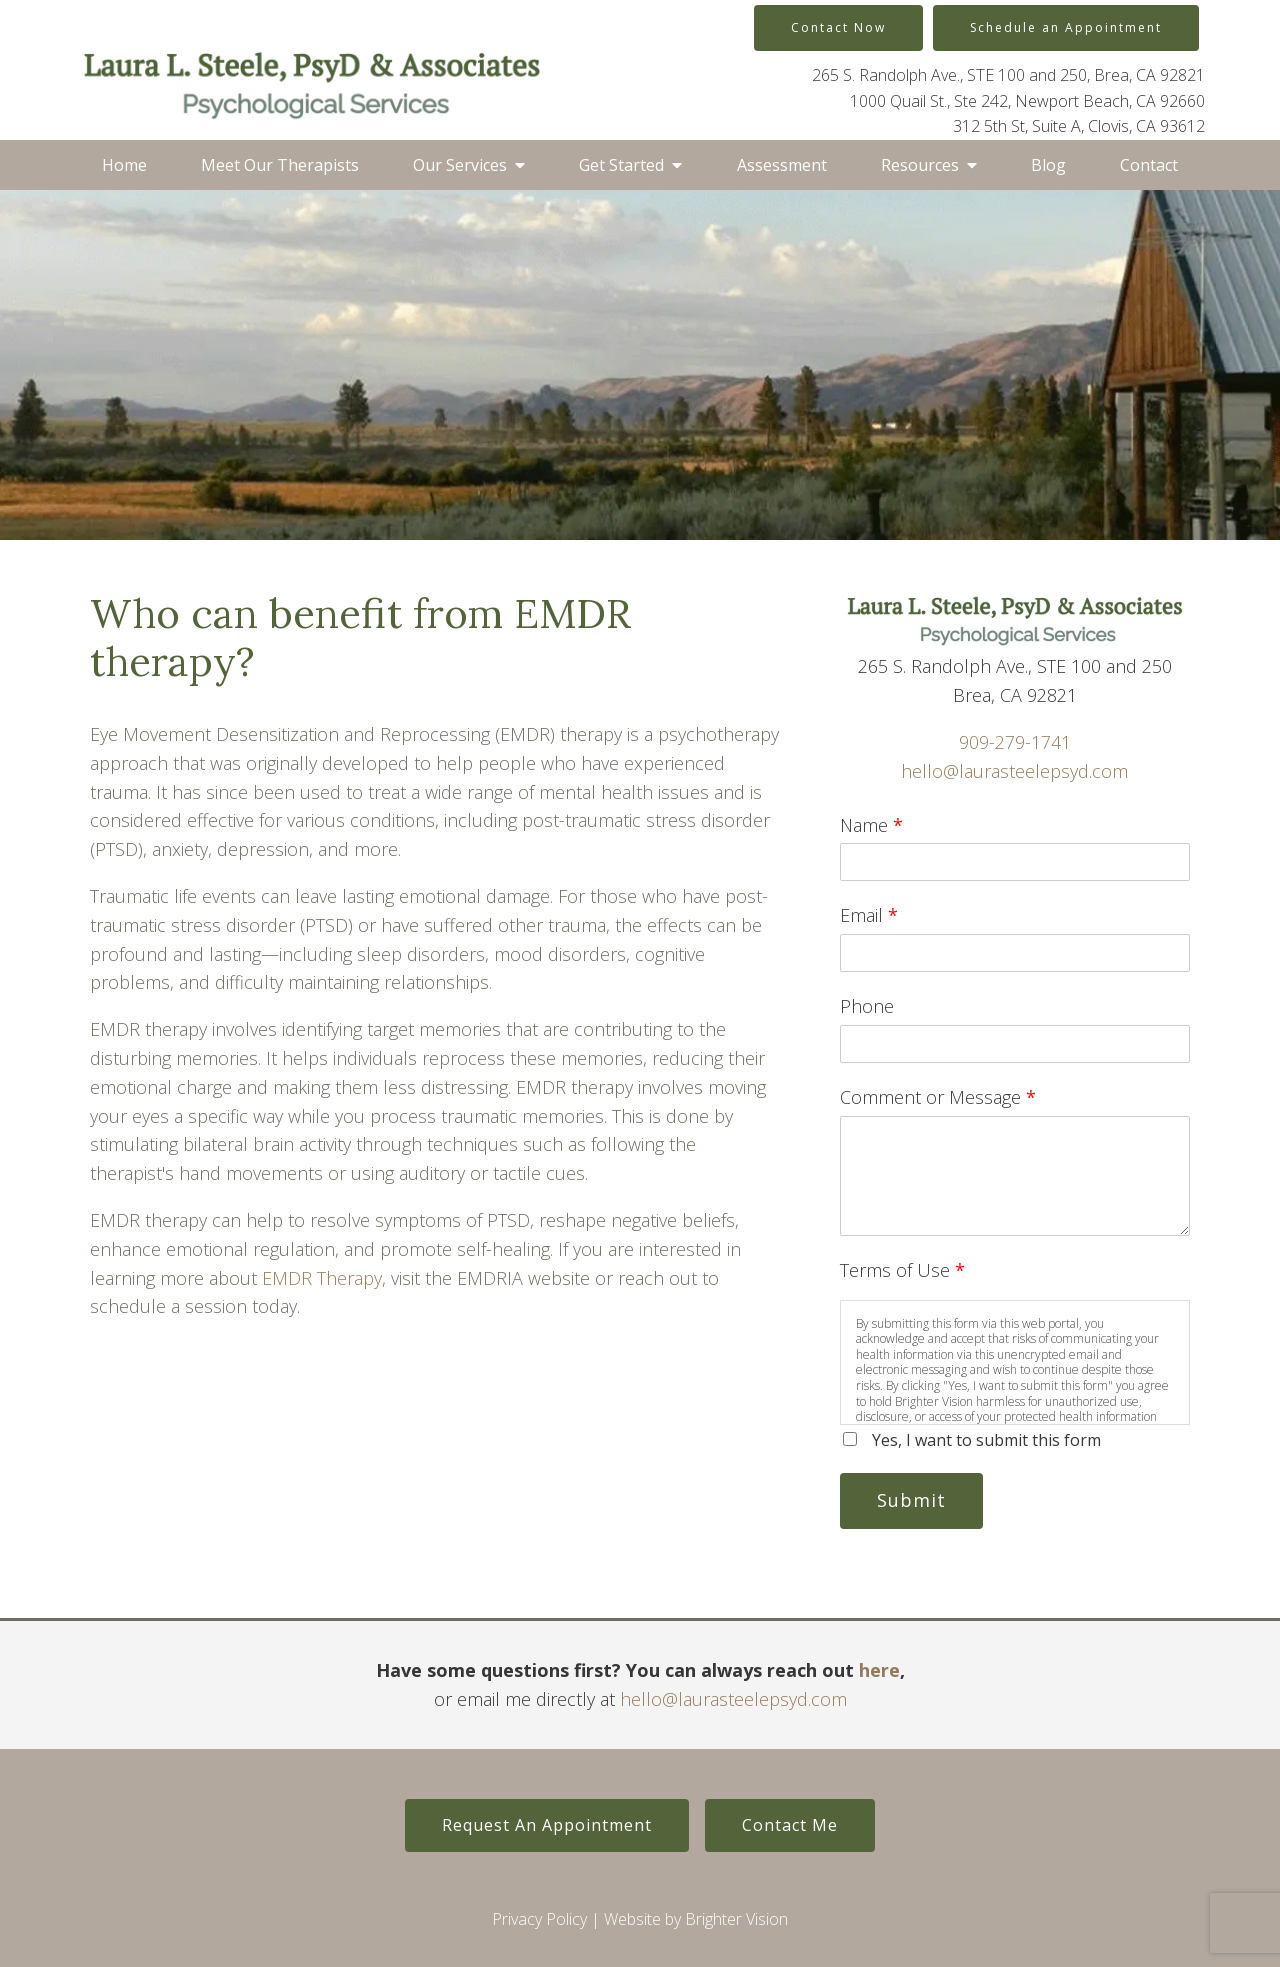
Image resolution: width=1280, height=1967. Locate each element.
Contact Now (838, 27)
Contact (1149, 165)
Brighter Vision (736, 1919)
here (879, 1670)
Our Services (460, 165)
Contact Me (790, 1825)
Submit (911, 1500)
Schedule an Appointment (1066, 27)
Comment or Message (938, 1097)
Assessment (782, 165)
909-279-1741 (1015, 742)
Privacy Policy (539, 1919)
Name (871, 825)
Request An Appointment (547, 1825)
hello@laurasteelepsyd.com (1014, 771)
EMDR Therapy (322, 1278)
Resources (920, 165)
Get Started (621, 165)
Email (869, 915)
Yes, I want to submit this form (986, 1440)
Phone (867, 1006)
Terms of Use (902, 1270)
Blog (1048, 165)
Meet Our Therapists (280, 165)
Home (124, 165)
